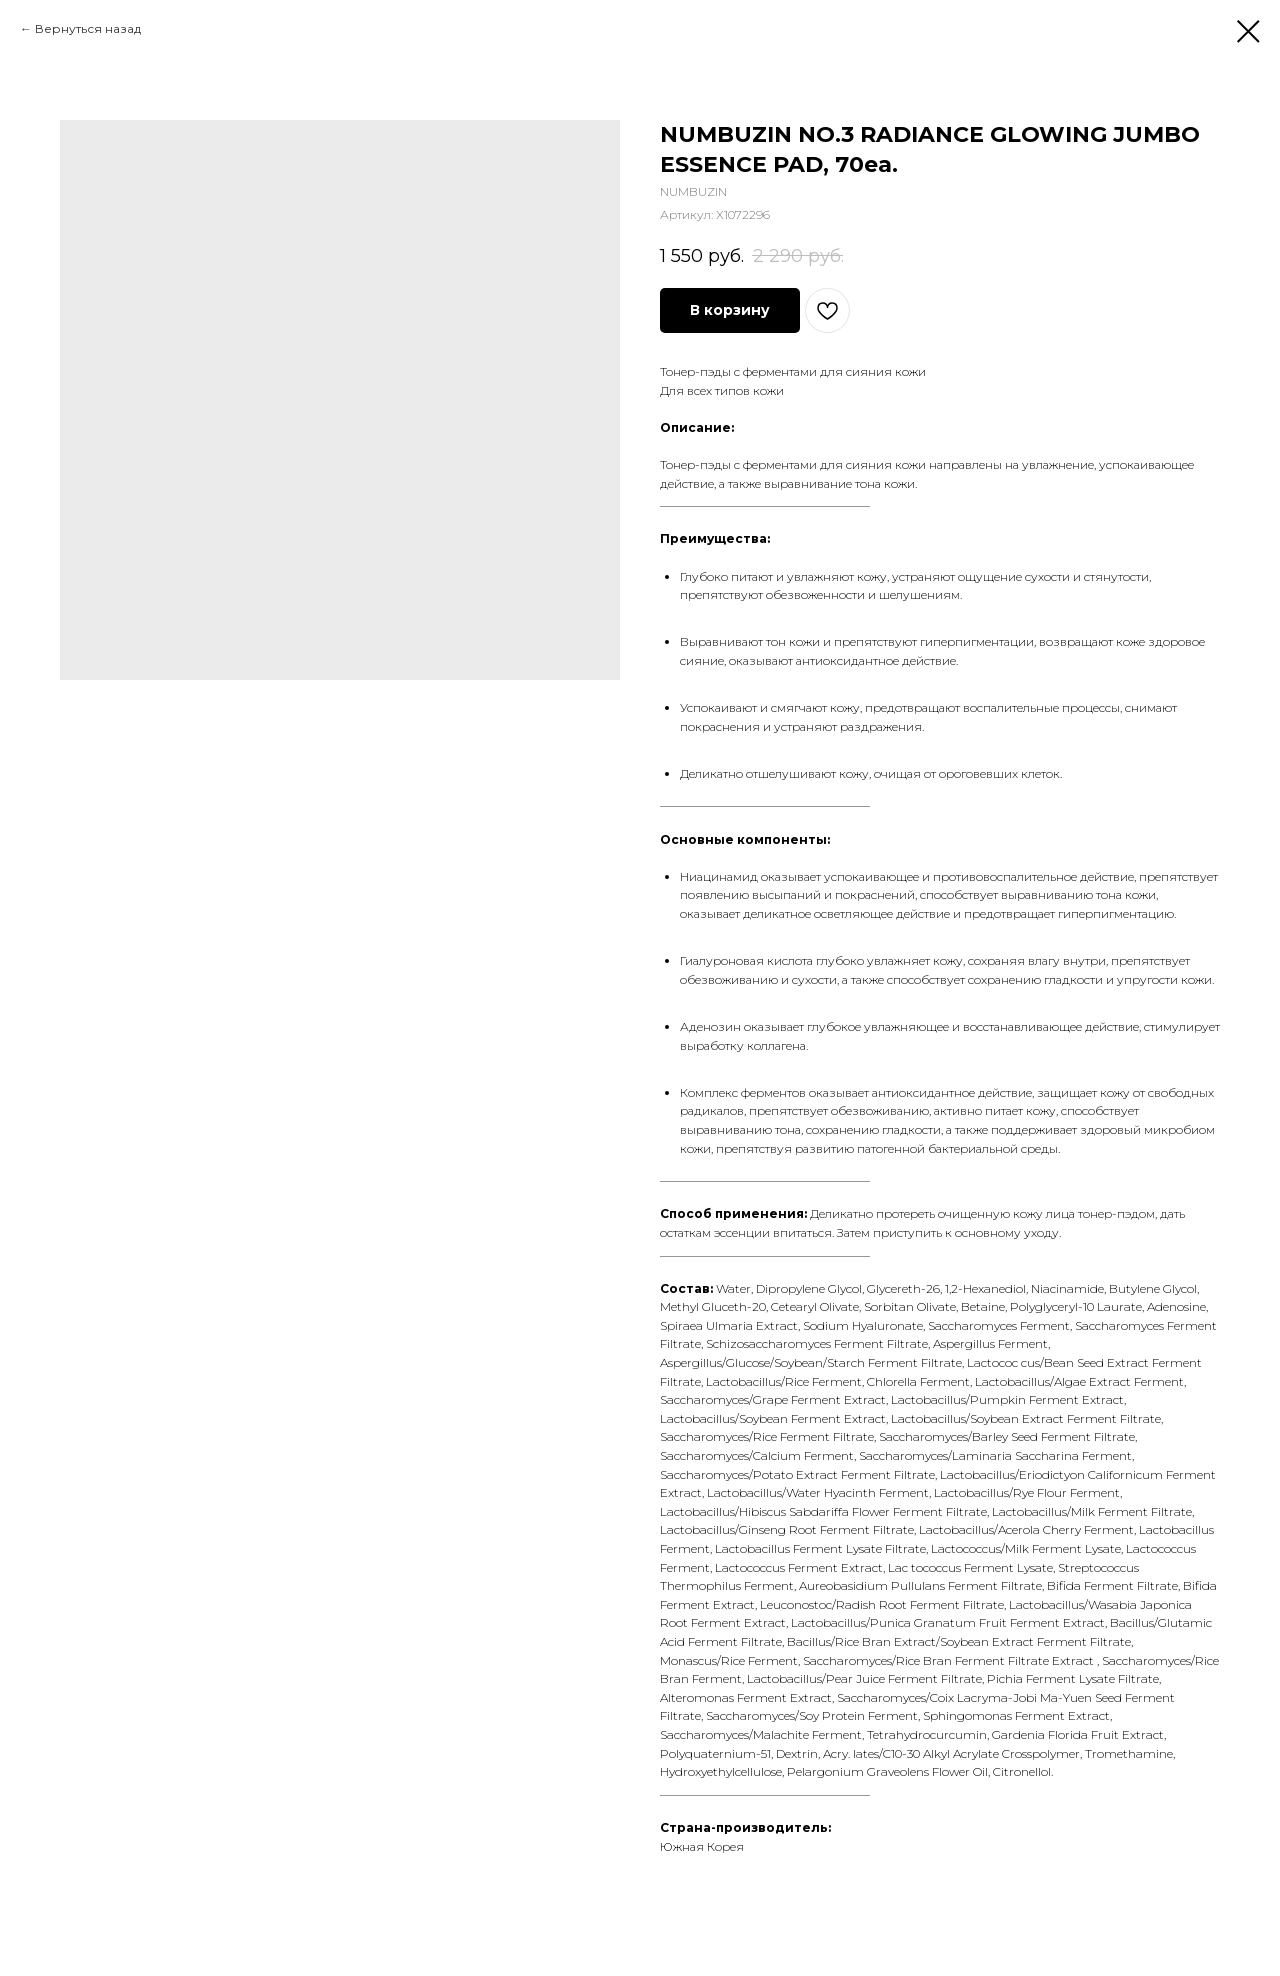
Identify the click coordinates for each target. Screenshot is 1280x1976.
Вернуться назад (88, 28)
